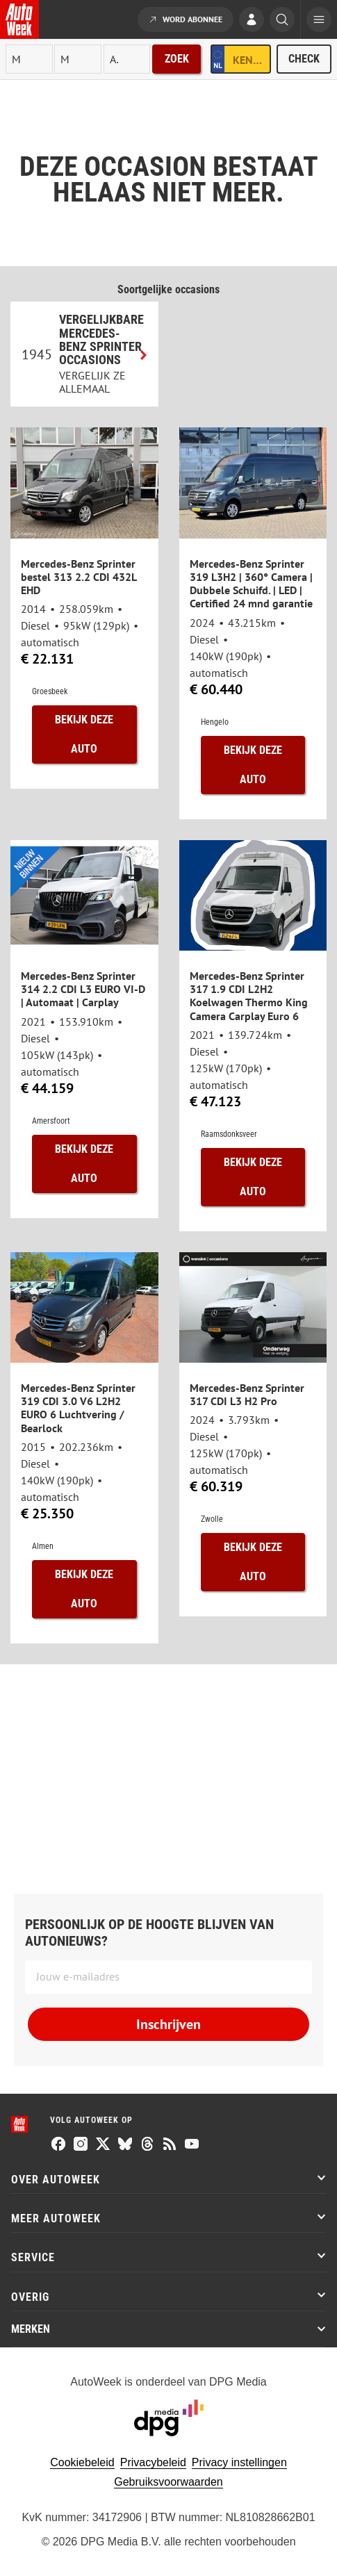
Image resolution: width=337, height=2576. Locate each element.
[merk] (29, 59)
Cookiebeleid (82, 2462)
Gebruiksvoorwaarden (168, 2482)
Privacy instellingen (239, 2462)
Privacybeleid (153, 2462)
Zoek (177, 58)
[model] (77, 59)
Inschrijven (168, 2024)
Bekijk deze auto (84, 734)
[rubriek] (127, 59)
